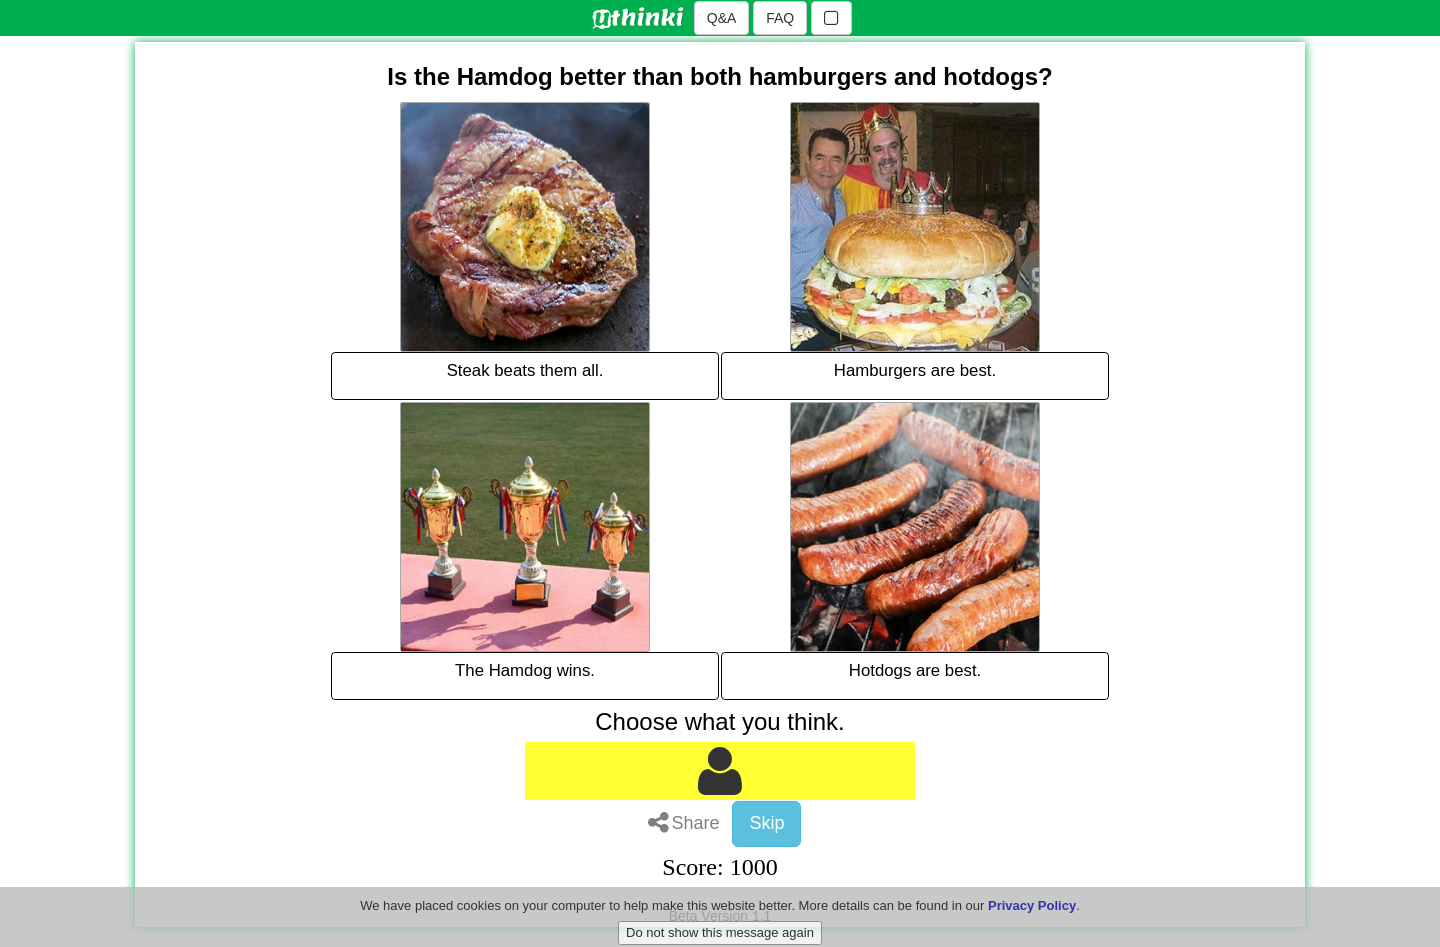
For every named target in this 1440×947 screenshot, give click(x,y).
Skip (766, 823)
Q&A (722, 18)
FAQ (780, 18)
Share (684, 823)
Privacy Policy (1032, 920)
